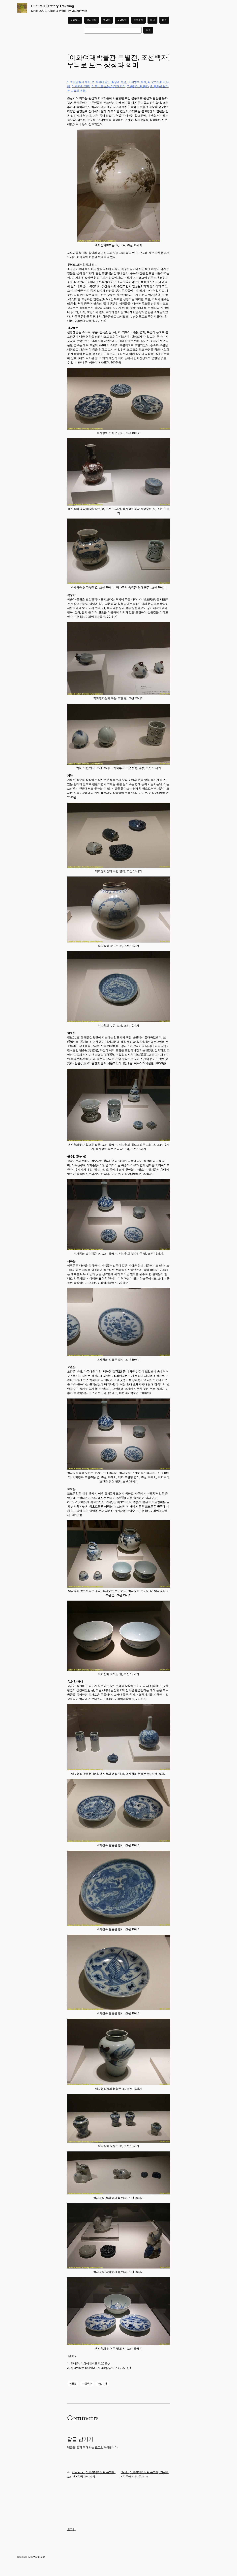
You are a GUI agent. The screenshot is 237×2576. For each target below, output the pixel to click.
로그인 (99, 2447)
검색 (148, 30)
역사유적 (91, 20)
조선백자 (87, 2383)
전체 (152, 20)
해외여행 (138, 20)
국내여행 (122, 20)
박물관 (106, 20)
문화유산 (75, 20)
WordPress (39, 2556)
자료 (164, 20)
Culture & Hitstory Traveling (52, 6)
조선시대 (102, 2383)
